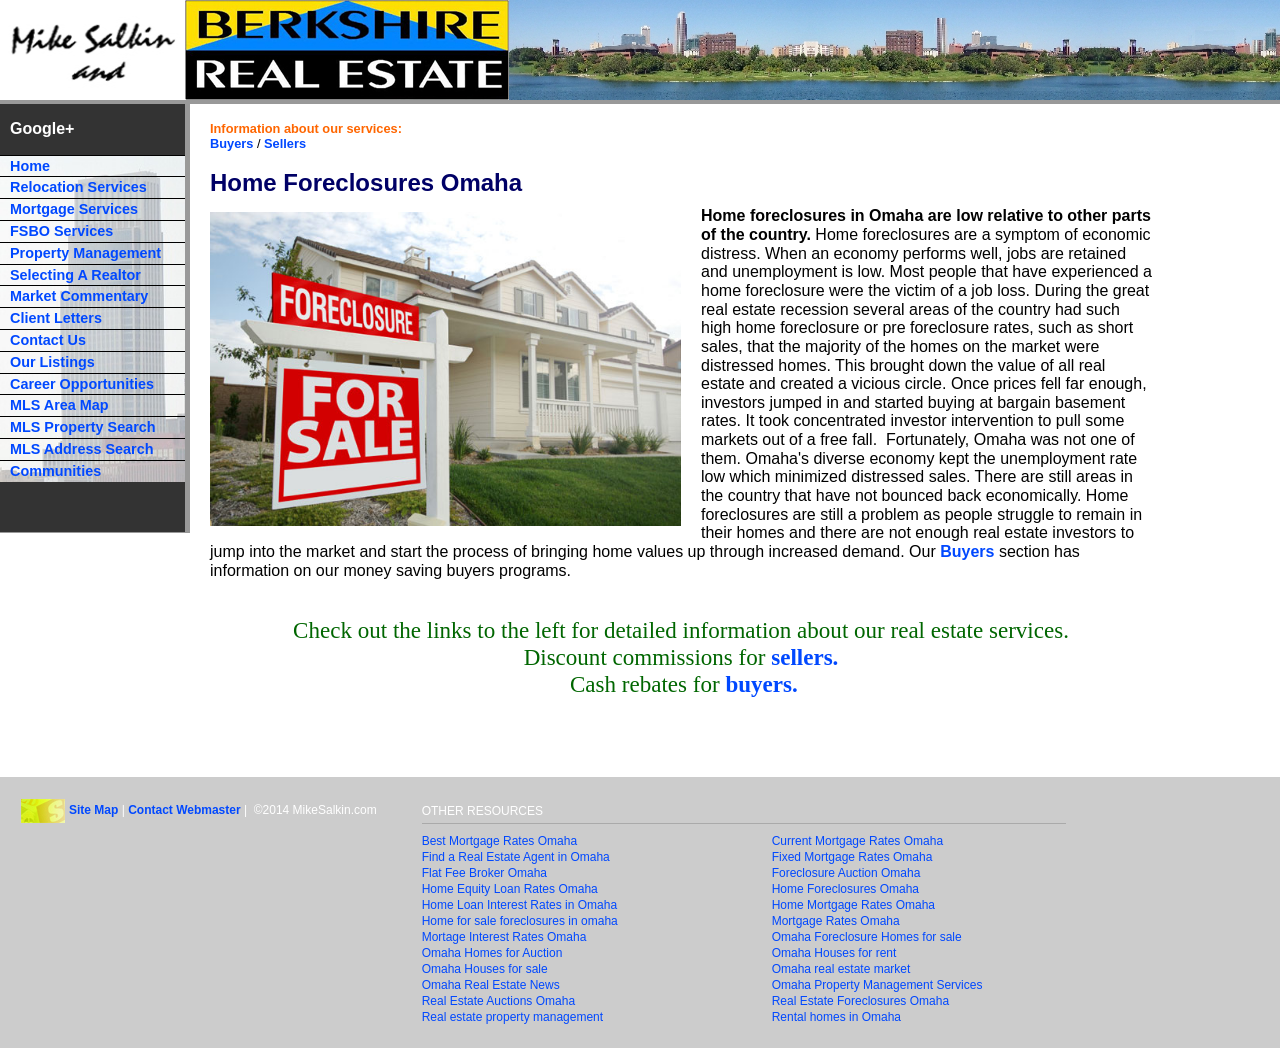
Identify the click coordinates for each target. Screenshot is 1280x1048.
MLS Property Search (83, 427)
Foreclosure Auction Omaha (846, 873)
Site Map (93, 810)
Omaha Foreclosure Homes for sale (867, 937)
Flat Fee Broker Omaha (484, 873)
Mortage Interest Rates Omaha (504, 937)
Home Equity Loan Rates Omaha (510, 889)
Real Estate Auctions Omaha (498, 1001)
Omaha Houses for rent (834, 953)
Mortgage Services (74, 209)
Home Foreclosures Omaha (845, 889)
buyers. (761, 684)
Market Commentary (79, 296)
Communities (55, 471)
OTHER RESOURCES (482, 811)
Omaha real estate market (841, 969)
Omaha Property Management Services (877, 985)
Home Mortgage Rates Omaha (853, 905)
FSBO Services (61, 231)
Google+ (42, 128)
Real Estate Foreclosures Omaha (860, 1001)
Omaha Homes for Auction (492, 953)
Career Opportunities (82, 384)
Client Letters (56, 318)
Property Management (85, 253)
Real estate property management (512, 1017)
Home (30, 166)
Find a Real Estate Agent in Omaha (516, 857)
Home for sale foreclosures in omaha (520, 921)
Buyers (231, 143)
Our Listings (52, 362)
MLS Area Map (59, 405)
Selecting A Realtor (75, 275)
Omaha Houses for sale (485, 969)
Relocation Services (78, 187)
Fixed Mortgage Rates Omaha (852, 857)
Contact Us (48, 340)
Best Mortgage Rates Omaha (499, 841)
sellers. (804, 657)
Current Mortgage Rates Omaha (857, 841)
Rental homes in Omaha (836, 1017)
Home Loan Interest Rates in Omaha (519, 905)
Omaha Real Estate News (491, 985)
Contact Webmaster (184, 810)
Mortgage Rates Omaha (836, 921)
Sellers (285, 143)
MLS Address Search (81, 449)
